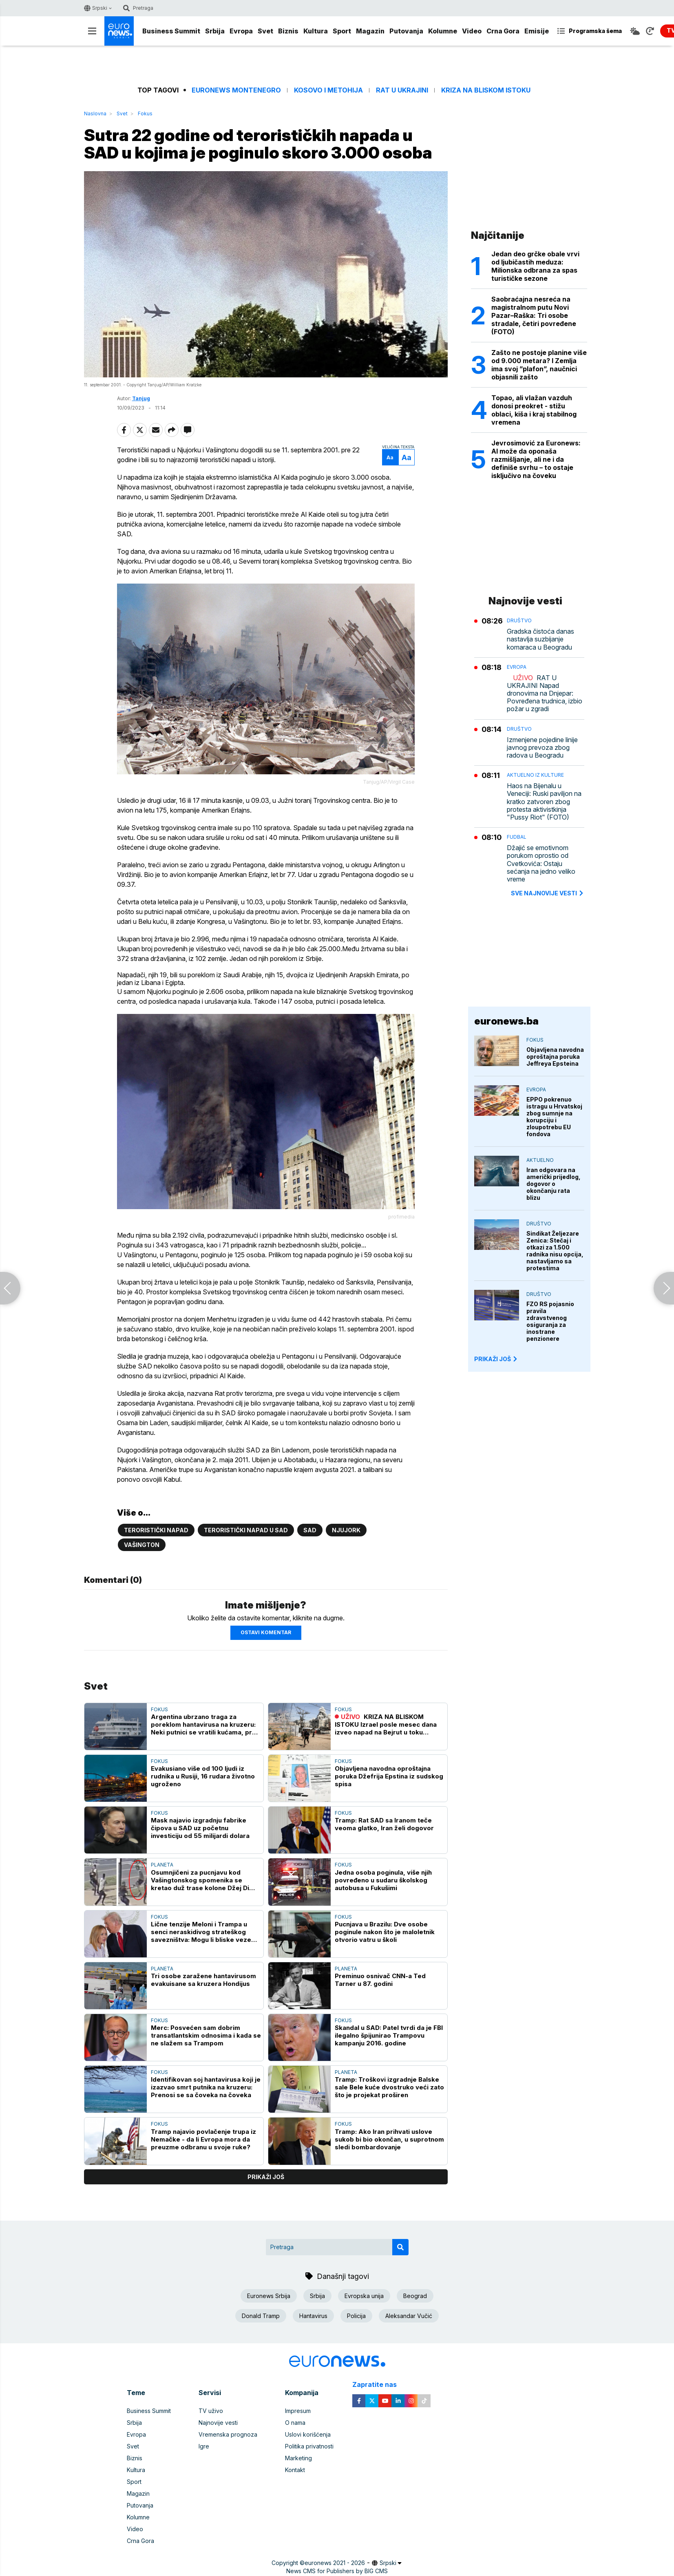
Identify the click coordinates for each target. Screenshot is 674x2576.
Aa (390, 457)
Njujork (346, 1530)
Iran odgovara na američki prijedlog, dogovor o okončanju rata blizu (553, 1183)
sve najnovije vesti (547, 893)
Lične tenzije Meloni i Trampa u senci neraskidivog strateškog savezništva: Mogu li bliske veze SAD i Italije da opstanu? (201, 1932)
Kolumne (442, 31)
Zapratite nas (379, 2384)
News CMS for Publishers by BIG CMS (337, 2570)
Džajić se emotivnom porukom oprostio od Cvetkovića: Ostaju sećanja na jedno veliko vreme (541, 863)
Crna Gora (502, 31)
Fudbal (516, 837)
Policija (356, 2315)
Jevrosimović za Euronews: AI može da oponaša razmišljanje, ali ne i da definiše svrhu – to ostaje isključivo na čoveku (536, 459)
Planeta (162, 1865)
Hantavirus (313, 2315)
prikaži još (266, 2176)
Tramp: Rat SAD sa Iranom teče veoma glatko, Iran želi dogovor (384, 1824)
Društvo (519, 620)
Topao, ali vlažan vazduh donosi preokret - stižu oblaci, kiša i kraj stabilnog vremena (534, 410)
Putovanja (406, 31)
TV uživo (211, 2410)
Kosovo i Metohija (328, 90)
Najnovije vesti (218, 2422)
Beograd (415, 2295)
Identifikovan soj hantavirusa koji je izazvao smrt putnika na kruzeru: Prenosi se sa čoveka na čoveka (206, 2087)
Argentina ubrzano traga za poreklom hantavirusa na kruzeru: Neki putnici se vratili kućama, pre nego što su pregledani (203, 1724)
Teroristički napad (156, 1530)
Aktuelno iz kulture (535, 775)
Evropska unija (364, 2295)
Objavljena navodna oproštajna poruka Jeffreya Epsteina (555, 1056)
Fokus (145, 113)
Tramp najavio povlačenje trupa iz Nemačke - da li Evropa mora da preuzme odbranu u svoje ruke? (203, 2139)
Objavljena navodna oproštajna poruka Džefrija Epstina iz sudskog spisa (389, 1776)
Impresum (298, 2410)
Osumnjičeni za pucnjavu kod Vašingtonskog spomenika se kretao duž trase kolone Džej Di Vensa (200, 1880)
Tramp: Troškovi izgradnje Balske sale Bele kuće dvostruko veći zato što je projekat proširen (389, 2087)
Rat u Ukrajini (402, 90)
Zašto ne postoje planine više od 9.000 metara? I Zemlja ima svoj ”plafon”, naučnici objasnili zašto (539, 364)
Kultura (315, 31)
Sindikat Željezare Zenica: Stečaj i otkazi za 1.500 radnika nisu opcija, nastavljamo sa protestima (554, 1250)
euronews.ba (506, 1021)
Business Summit (171, 31)
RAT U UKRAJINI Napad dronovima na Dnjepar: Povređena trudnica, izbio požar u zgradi (544, 693)
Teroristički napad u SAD (246, 1530)
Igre (204, 2446)
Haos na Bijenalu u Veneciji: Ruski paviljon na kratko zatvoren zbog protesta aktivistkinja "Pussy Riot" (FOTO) (544, 801)
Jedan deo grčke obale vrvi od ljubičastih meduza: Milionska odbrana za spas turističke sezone (535, 266)
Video (472, 31)
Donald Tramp (261, 2315)
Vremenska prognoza (228, 2434)
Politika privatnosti (309, 2446)
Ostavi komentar (266, 1632)
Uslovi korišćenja (308, 2434)
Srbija (215, 31)
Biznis (288, 31)
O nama (295, 2422)
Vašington (141, 1544)
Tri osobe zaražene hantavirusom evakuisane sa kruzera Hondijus (203, 1980)
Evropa (241, 31)
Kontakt (295, 2469)
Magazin (370, 31)
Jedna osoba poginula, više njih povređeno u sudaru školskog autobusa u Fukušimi (383, 1880)
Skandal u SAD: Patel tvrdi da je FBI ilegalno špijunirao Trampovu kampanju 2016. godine (389, 2035)
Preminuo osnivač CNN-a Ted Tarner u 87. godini (380, 1980)
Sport (342, 31)
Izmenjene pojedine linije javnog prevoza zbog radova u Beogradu (542, 747)
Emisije (536, 31)
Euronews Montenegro (236, 90)
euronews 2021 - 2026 (335, 2562)
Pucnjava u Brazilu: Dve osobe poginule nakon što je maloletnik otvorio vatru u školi (385, 1932)
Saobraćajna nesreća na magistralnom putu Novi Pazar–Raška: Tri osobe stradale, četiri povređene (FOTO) (533, 315)
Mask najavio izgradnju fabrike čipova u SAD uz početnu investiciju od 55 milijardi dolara (200, 1828)
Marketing (298, 2458)
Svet (265, 31)
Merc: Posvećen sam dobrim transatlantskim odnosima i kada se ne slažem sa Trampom (206, 2035)
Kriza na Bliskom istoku (485, 90)
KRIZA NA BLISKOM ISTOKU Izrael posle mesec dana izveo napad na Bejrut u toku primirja (386, 1724)
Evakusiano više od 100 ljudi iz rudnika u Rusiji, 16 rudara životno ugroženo (203, 1776)
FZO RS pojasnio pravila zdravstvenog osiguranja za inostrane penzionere (550, 1321)
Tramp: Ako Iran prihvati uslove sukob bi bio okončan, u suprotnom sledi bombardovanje (389, 2139)
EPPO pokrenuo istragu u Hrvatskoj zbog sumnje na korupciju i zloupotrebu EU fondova (554, 1116)
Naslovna (95, 113)
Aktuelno (540, 1160)
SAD (309, 1530)
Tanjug (141, 398)
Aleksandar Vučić (408, 2315)
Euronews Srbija (268, 2295)
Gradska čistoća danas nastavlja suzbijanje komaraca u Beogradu (540, 639)
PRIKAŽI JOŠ (496, 1358)
